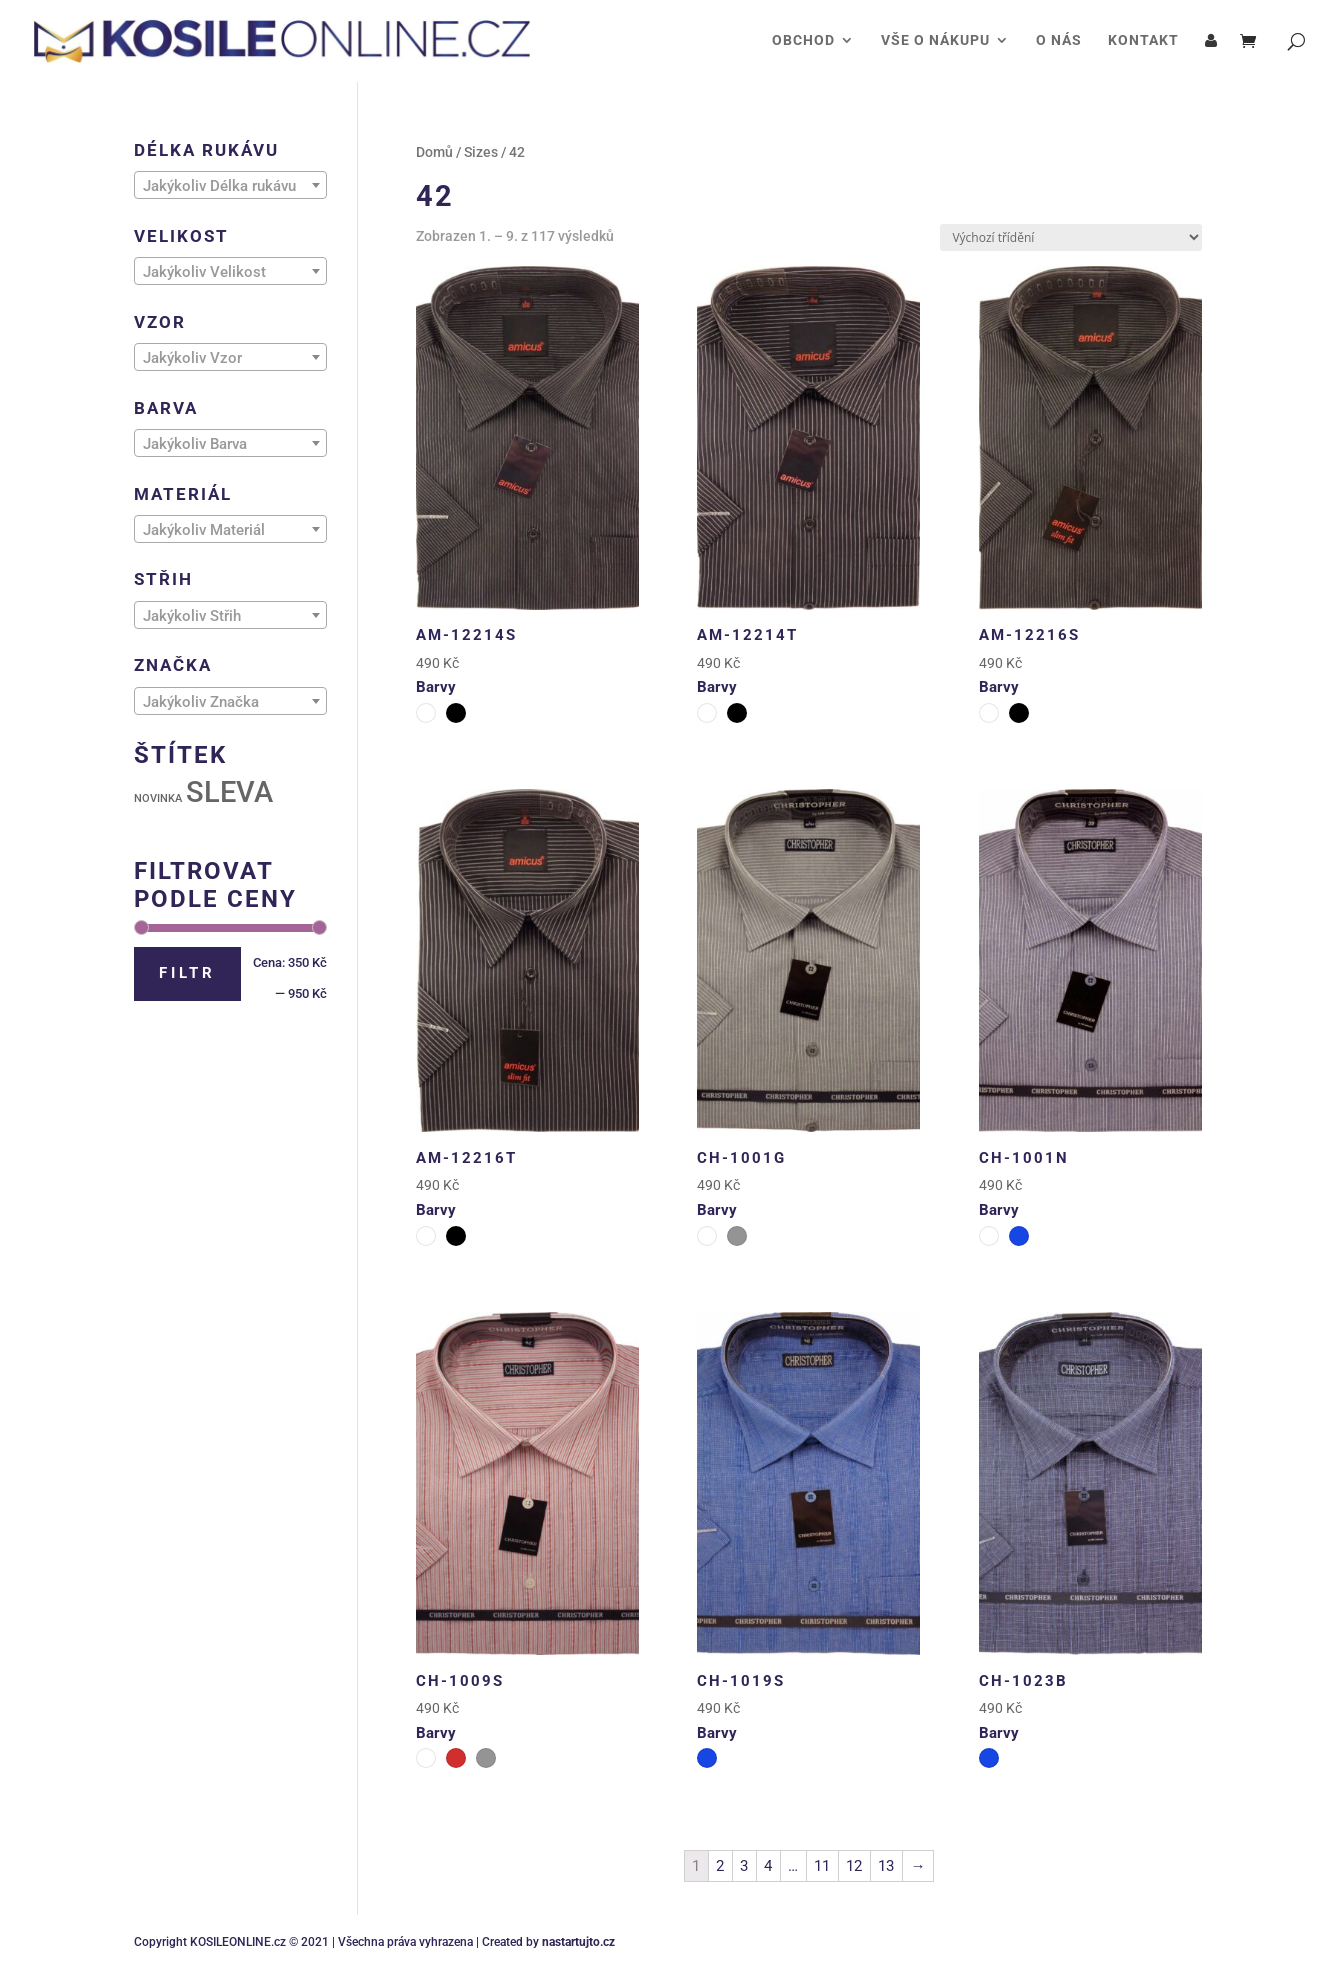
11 (822, 1866)
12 (854, 1866)
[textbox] (230, 186)
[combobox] (230, 185)
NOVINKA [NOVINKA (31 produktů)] (158, 798)
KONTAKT (1143, 40)
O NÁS (1059, 40)
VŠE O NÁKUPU (935, 40)
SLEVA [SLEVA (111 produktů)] (229, 792)
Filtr (187, 973)
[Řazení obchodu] (1071, 237)
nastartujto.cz (578, 1942)
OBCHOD (803, 40)
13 (886, 1866)
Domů (434, 152)
